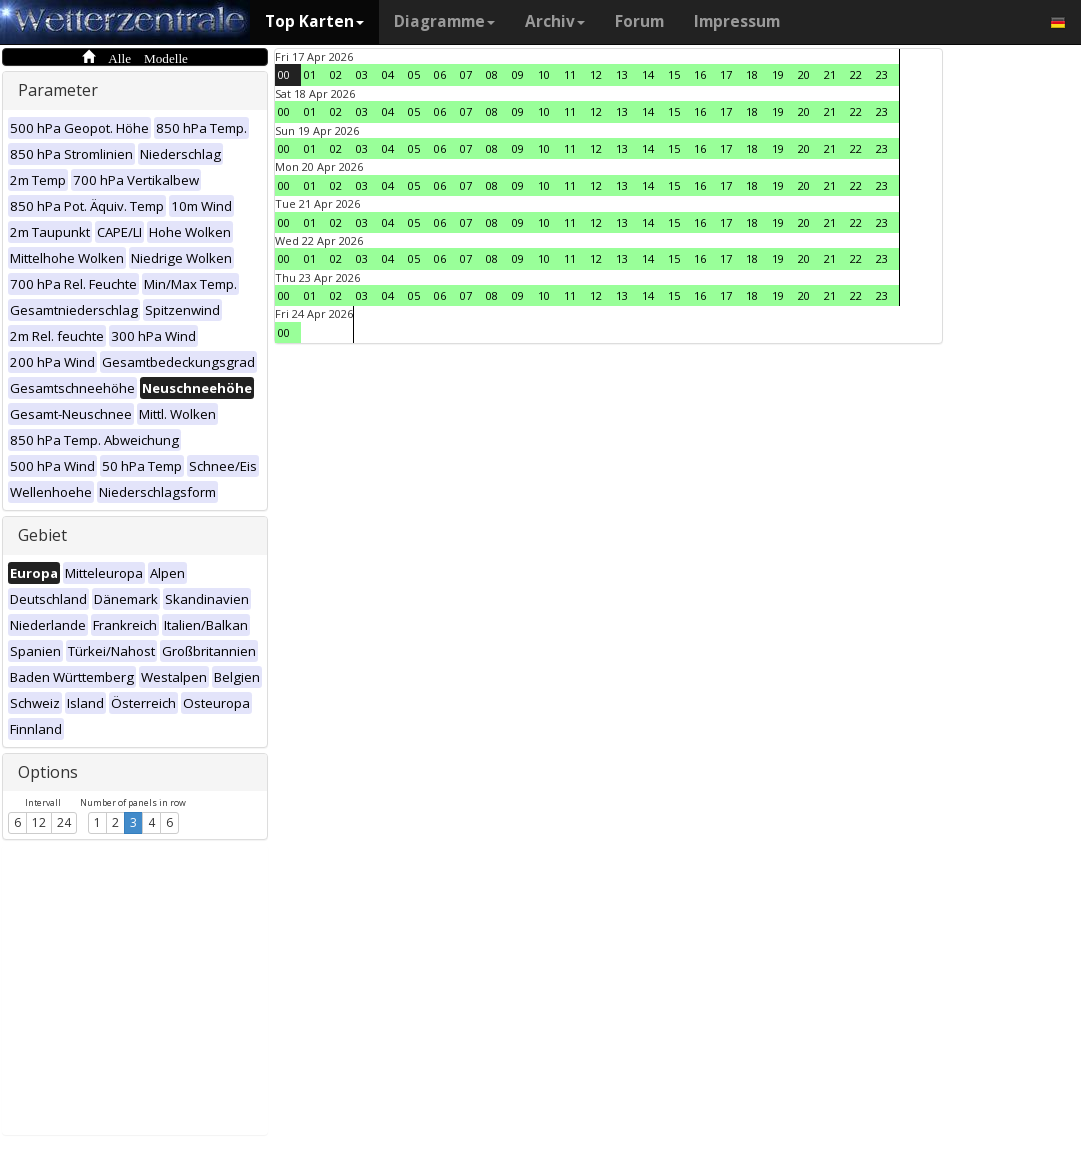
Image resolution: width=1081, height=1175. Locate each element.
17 (726, 74)
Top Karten (314, 21)
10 (544, 74)
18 (752, 74)
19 (778, 74)
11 (570, 74)
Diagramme (444, 21)
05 (414, 74)
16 (700, 74)
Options (48, 772)
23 (882, 74)
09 (518, 74)
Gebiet (42, 535)
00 (284, 74)
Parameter (58, 90)
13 (622, 74)
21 (830, 74)
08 (492, 74)
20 (804, 74)
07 (466, 74)
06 (440, 74)
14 (648, 74)
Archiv (555, 21)
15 (674, 74)
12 (39, 822)
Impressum (737, 21)
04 (388, 74)
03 (362, 74)
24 (64, 822)
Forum (639, 21)
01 (310, 74)
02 (336, 74)
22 (856, 74)
